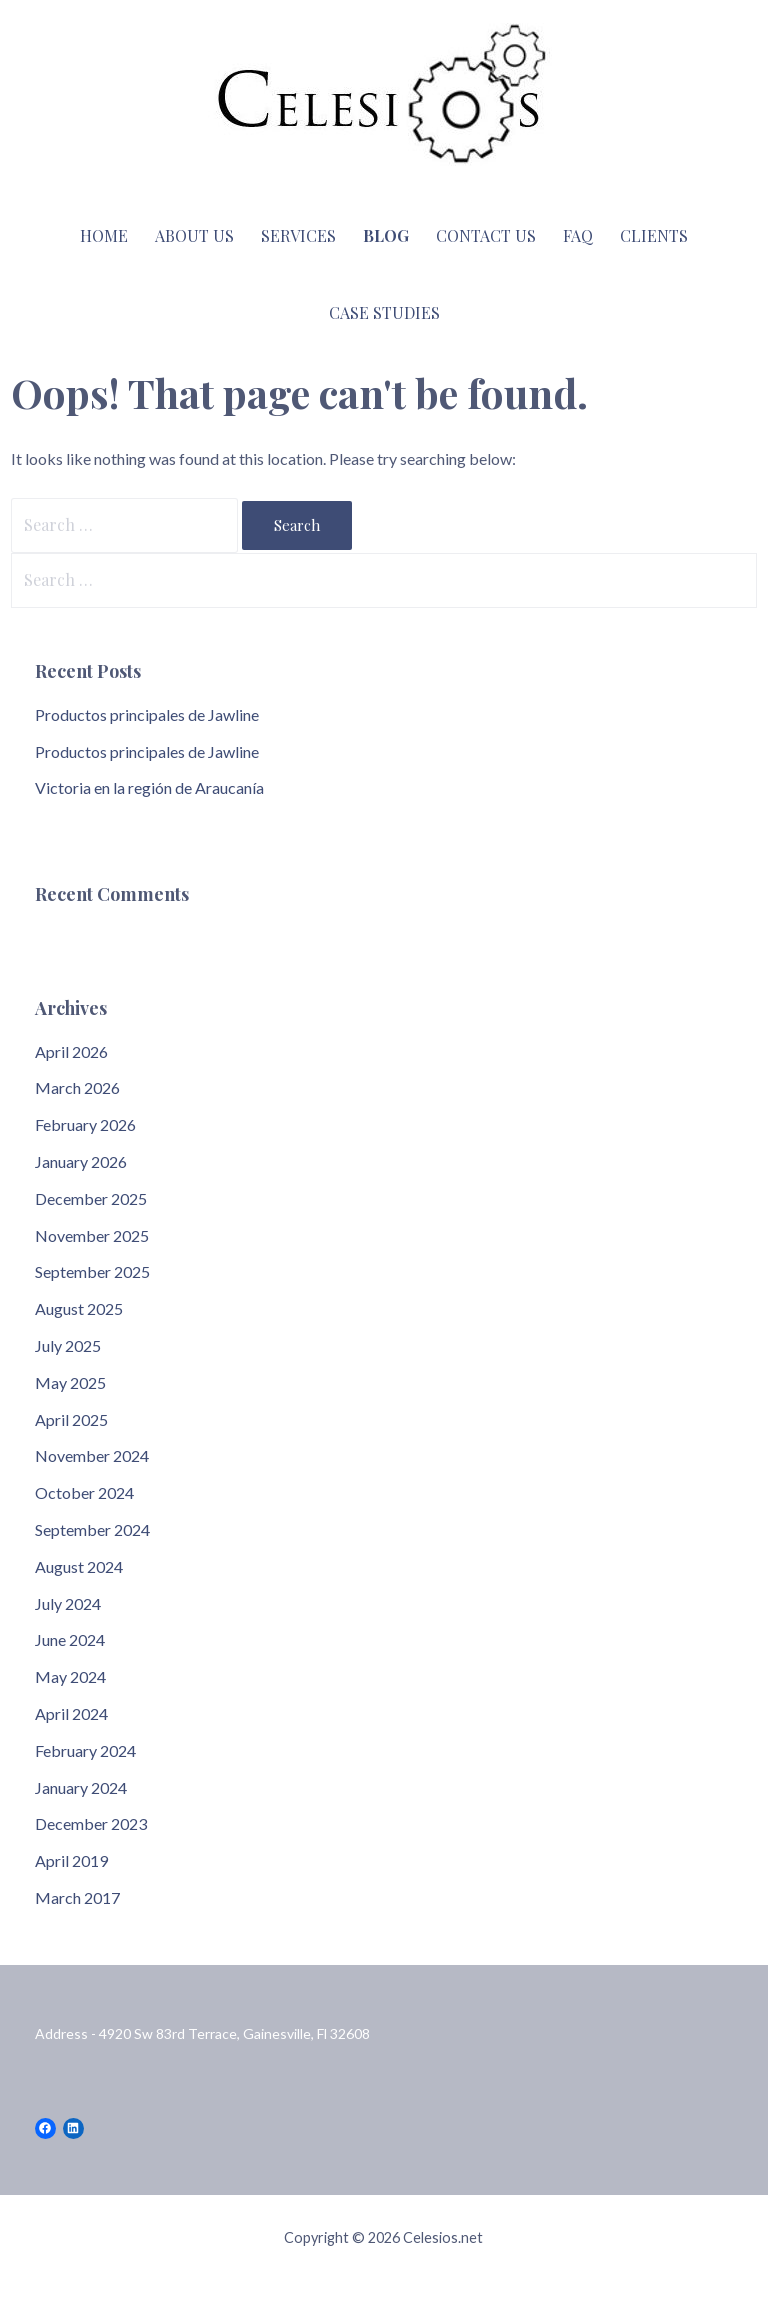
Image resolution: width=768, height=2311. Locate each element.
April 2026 (71, 1051)
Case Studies (384, 312)
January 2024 (81, 1787)
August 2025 (79, 1308)
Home (104, 235)
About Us (194, 235)
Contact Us (486, 235)
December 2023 (91, 1823)
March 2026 (77, 1087)
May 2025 (70, 1382)
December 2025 (91, 1198)
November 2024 (92, 1455)
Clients (654, 235)
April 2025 (71, 1419)
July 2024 (68, 1603)
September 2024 (92, 1529)
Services (298, 235)
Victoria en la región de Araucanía (149, 787)
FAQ (578, 235)
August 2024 (79, 1566)
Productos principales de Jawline (147, 714)
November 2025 (92, 1235)
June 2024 (70, 1639)
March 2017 (77, 1897)
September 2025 (92, 1271)
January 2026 (81, 1161)
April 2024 (71, 1713)
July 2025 (68, 1345)
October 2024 (84, 1492)
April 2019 (71, 1860)
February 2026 (85, 1124)
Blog (386, 235)
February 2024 (85, 1750)
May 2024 (70, 1676)
